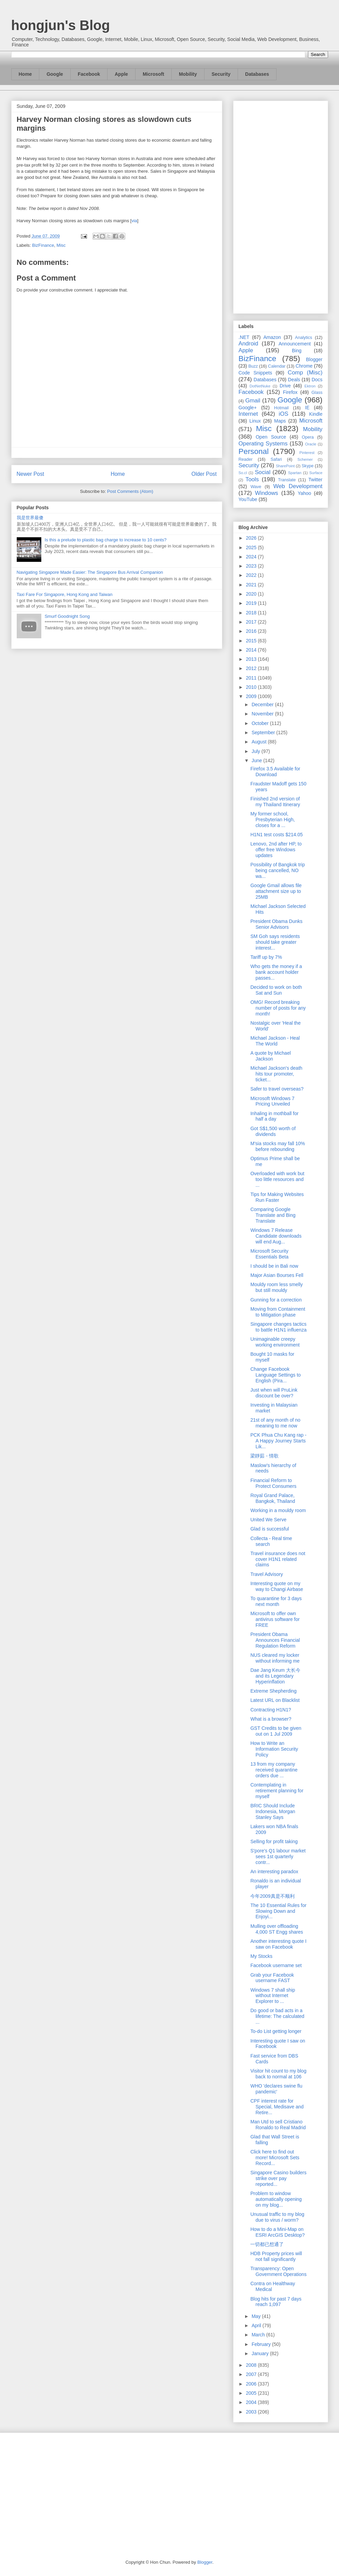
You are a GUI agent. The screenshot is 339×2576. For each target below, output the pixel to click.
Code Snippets (255, 372)
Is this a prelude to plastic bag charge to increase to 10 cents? (106, 539)
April (257, 2325)
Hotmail (281, 407)
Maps (280, 421)
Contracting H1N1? (270, 1709)
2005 (252, 2393)
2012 (252, 668)
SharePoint (285, 466)
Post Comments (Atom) (130, 491)
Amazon (272, 337)
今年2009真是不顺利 (272, 1896)
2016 (252, 631)
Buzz (253, 366)
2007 (252, 2374)
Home (25, 74)
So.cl (243, 473)
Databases (257, 74)
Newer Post (30, 474)
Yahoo (304, 493)
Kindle (316, 414)
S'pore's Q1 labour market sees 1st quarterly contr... (278, 1856)
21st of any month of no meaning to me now (275, 1422)
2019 (252, 603)
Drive (285, 385)
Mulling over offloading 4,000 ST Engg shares (276, 1929)
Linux (255, 421)
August (260, 741)
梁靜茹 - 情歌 (264, 1455)
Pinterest (306, 453)
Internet (248, 414)
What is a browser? (270, 1719)
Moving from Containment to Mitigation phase (277, 1312)
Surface (316, 473)
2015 (252, 640)
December (263, 704)
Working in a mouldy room (278, 1510)
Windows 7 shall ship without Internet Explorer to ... (272, 1995)
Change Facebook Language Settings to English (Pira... (275, 1374)
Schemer (305, 459)
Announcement (295, 343)
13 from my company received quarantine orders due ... (273, 1769)
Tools (252, 479)
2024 (252, 556)
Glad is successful (269, 1529)
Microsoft (153, 74)
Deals (294, 379)
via (134, 220)
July (257, 751)
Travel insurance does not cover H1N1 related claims (277, 1559)
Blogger (314, 359)
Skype (307, 466)
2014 (252, 650)
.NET (244, 337)
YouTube (248, 499)
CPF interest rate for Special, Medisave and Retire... (276, 2106)
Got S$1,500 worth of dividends (272, 1131)
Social (262, 472)
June (257, 760)
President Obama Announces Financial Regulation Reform (275, 1640)
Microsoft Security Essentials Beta (269, 1253)
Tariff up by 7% (266, 957)
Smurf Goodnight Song (67, 616)
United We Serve (268, 1519)
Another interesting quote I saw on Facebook (278, 1944)
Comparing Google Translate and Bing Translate (272, 1215)
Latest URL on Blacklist (274, 1700)
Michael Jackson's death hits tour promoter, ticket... (276, 1073)
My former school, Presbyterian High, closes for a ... (272, 819)
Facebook (89, 74)
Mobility (188, 74)
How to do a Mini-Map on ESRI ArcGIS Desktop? (277, 2232)
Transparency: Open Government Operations (278, 2271)
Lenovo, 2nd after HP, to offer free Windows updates (275, 849)
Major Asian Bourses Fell (276, 1275)
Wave (256, 486)
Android (248, 343)
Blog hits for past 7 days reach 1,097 (275, 2301)
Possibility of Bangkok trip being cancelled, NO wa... (277, 870)
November (263, 713)
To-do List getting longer (275, 2031)
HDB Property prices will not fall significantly (276, 2256)
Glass (316, 392)
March (259, 2334)
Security (221, 74)
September (264, 732)
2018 (252, 612)
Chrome (304, 366)
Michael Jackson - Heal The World (275, 1041)
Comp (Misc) (305, 372)
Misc (61, 245)
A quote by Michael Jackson (270, 1056)
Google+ (248, 407)
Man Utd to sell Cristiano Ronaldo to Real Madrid (278, 2124)
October (261, 723)
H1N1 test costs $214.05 (276, 834)
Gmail (252, 400)
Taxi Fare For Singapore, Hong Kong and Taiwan (65, 594)
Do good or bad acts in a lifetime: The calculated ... (277, 2016)
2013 (252, 659)
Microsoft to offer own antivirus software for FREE (274, 1619)
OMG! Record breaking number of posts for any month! (278, 1007)
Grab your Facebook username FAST (272, 1977)
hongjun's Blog (60, 25)
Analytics (303, 337)
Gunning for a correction (275, 1300)
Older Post (204, 474)
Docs (317, 379)
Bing (296, 350)
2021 (252, 584)
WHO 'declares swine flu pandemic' (276, 2088)
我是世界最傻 (30, 517)
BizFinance (43, 245)
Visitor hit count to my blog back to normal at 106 (278, 2073)
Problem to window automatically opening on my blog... (275, 2199)
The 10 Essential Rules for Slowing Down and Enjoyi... (278, 1911)
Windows (266, 493)
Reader (246, 459)
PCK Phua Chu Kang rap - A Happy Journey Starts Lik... (278, 1440)
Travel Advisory (266, 1574)
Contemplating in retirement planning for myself (276, 1790)
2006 (252, 2384)
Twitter (315, 479)
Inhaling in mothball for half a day (274, 1116)
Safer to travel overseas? (276, 1089)
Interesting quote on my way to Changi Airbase (276, 1586)
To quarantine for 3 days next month (275, 1601)
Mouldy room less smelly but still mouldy (276, 1287)
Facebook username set (275, 1965)
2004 (252, 2402)
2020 (252, 594)
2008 (252, 2365)
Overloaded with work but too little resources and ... (277, 1179)
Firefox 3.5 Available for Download (275, 771)
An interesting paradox (274, 1871)
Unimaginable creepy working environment (274, 1342)
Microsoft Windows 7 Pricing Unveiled (272, 1101)
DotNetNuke (260, 386)
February (262, 2344)
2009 (252, 696)
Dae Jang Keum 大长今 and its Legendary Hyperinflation (275, 1675)
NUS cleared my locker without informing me (274, 1658)
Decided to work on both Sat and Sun (276, 990)
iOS (283, 414)
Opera (308, 437)
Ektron (310, 386)
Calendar (276, 366)
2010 (252, 687)
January (261, 2353)
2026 (252, 538)
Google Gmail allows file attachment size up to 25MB (275, 891)
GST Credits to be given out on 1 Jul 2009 (275, 1731)
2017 (252, 622)
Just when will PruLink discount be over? (273, 1392)
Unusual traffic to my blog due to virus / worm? (277, 2217)
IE (307, 407)
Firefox (290, 392)
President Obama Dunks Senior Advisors (276, 924)
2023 (252, 566)
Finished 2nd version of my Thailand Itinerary (275, 801)
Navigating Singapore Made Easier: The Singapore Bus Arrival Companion (90, 572)
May (257, 2316)
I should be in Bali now (274, 1266)
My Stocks (261, 1956)
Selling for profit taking (274, 1841)
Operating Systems (263, 443)
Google (54, 74)
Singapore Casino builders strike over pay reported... (278, 2178)
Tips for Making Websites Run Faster (276, 1197)
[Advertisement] (281, 205)
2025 (252, 547)
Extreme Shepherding (273, 1691)
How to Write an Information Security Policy (274, 1748)
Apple (121, 74)
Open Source (271, 437)
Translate (287, 480)
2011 (252, 678)
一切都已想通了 (267, 2244)
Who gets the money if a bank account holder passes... (276, 972)
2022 (252, 575)
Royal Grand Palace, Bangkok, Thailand (272, 1498)
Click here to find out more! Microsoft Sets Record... (274, 2157)
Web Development (297, 486)
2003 (252, 2412)
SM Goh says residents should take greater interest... (275, 942)
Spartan (294, 473)
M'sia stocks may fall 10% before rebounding (277, 1146)
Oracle (310, 444)
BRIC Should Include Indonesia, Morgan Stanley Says (272, 1811)
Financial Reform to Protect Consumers (273, 1483)
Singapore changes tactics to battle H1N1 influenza (278, 1327)
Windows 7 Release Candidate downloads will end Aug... (275, 1235)
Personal (254, 451)
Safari (276, 459)
